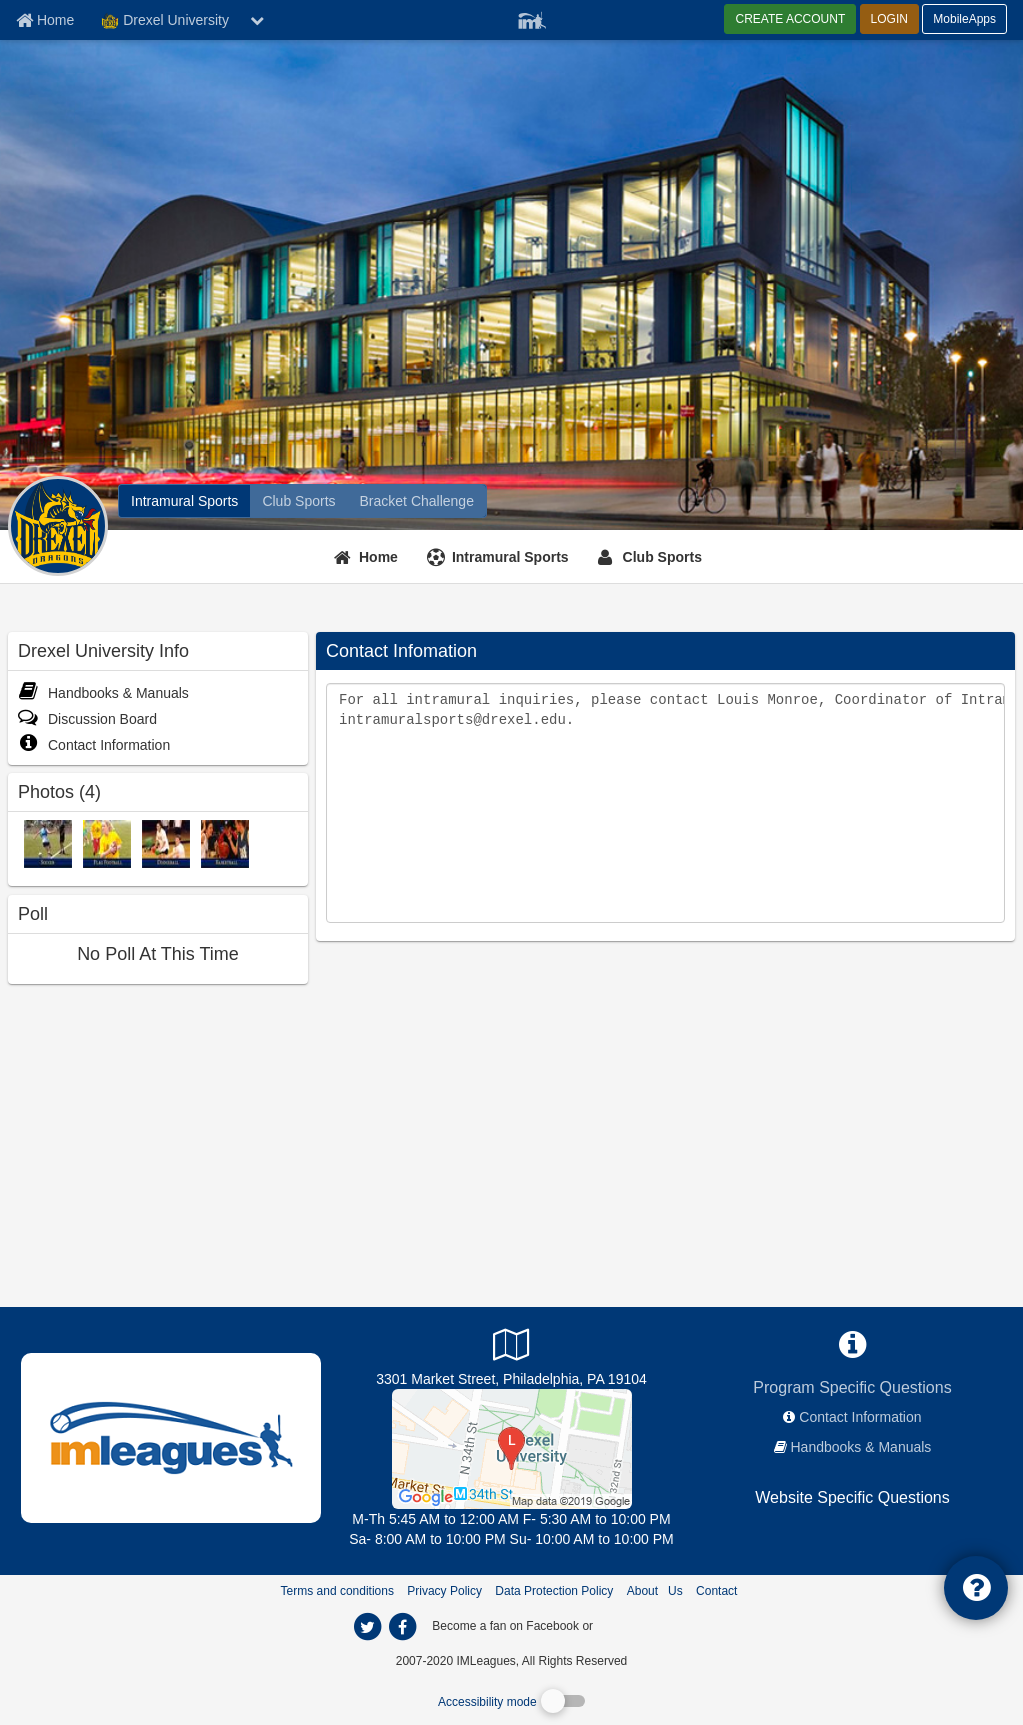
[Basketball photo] (225, 843)
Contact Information (94, 745)
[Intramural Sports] (500, 557)
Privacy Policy (444, 1591)
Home (378, 557)
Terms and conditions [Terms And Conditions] (337, 1591)
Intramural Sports (510, 557)
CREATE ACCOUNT (790, 19)
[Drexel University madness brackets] (417, 501)
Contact (716, 1591)
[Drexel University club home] (298, 501)
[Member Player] (532, 18)
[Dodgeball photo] (166, 843)
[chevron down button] (257, 20)
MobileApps (964, 19)
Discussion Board (87, 719)
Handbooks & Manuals (103, 693)
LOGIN (889, 19)
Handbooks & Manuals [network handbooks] (861, 1447)
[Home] (368, 557)
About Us (655, 1591)
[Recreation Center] (512, 1448)
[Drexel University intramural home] (184, 501)
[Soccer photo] (48, 843)
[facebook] (636, 1625)
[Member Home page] (45, 20)
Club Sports (662, 557)
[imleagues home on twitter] (368, 1627)
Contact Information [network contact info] (860, 1417)
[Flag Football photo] (107, 843)
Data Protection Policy (554, 1591)
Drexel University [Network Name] (165, 21)
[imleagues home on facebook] (403, 1627)
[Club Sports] (652, 557)
